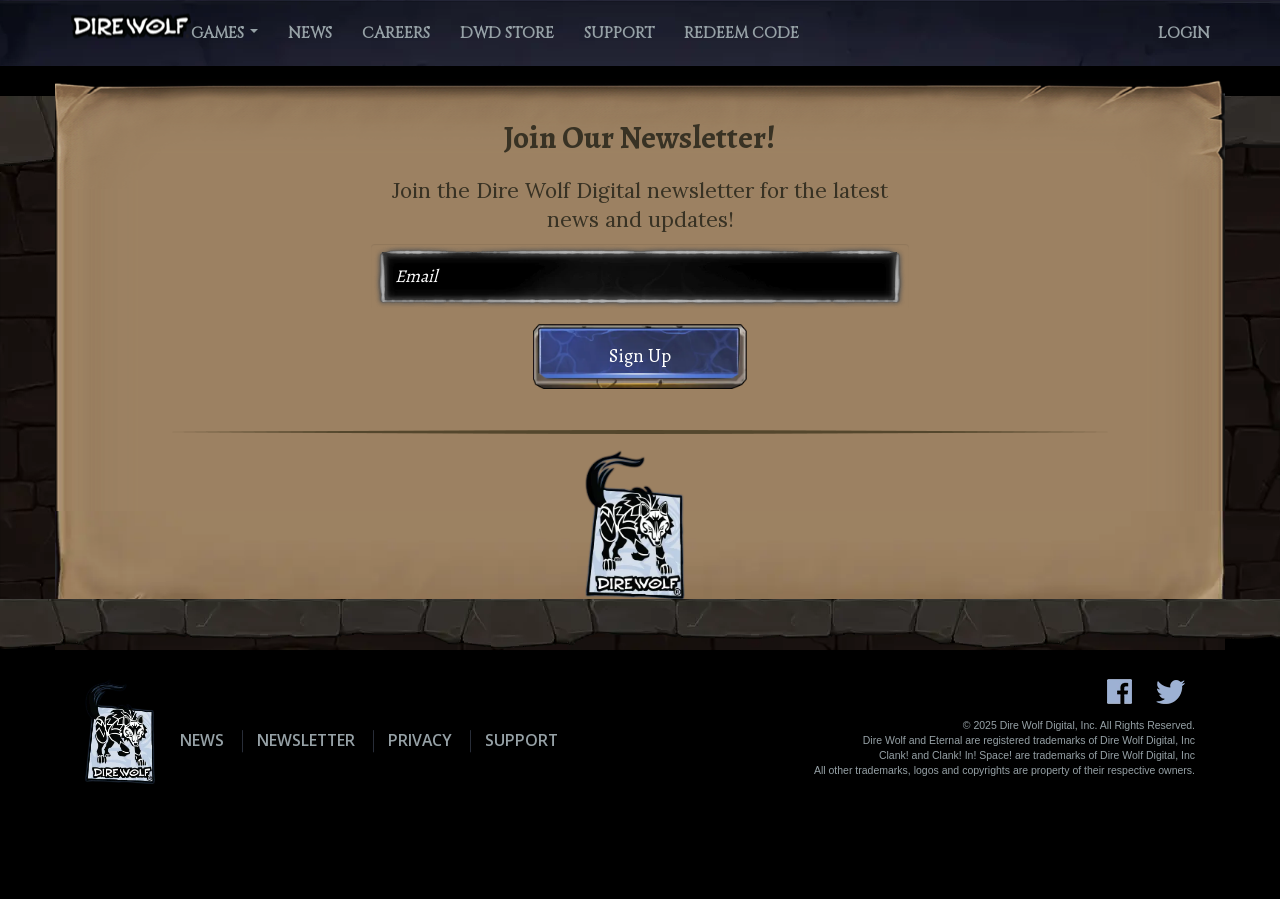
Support (619, 33)
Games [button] (224, 33)
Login (1184, 33)
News (310, 33)
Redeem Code (741, 33)
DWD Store (507, 33)
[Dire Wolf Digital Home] (131, 26)
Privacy (420, 740)
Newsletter (306, 740)
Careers (396, 33)
